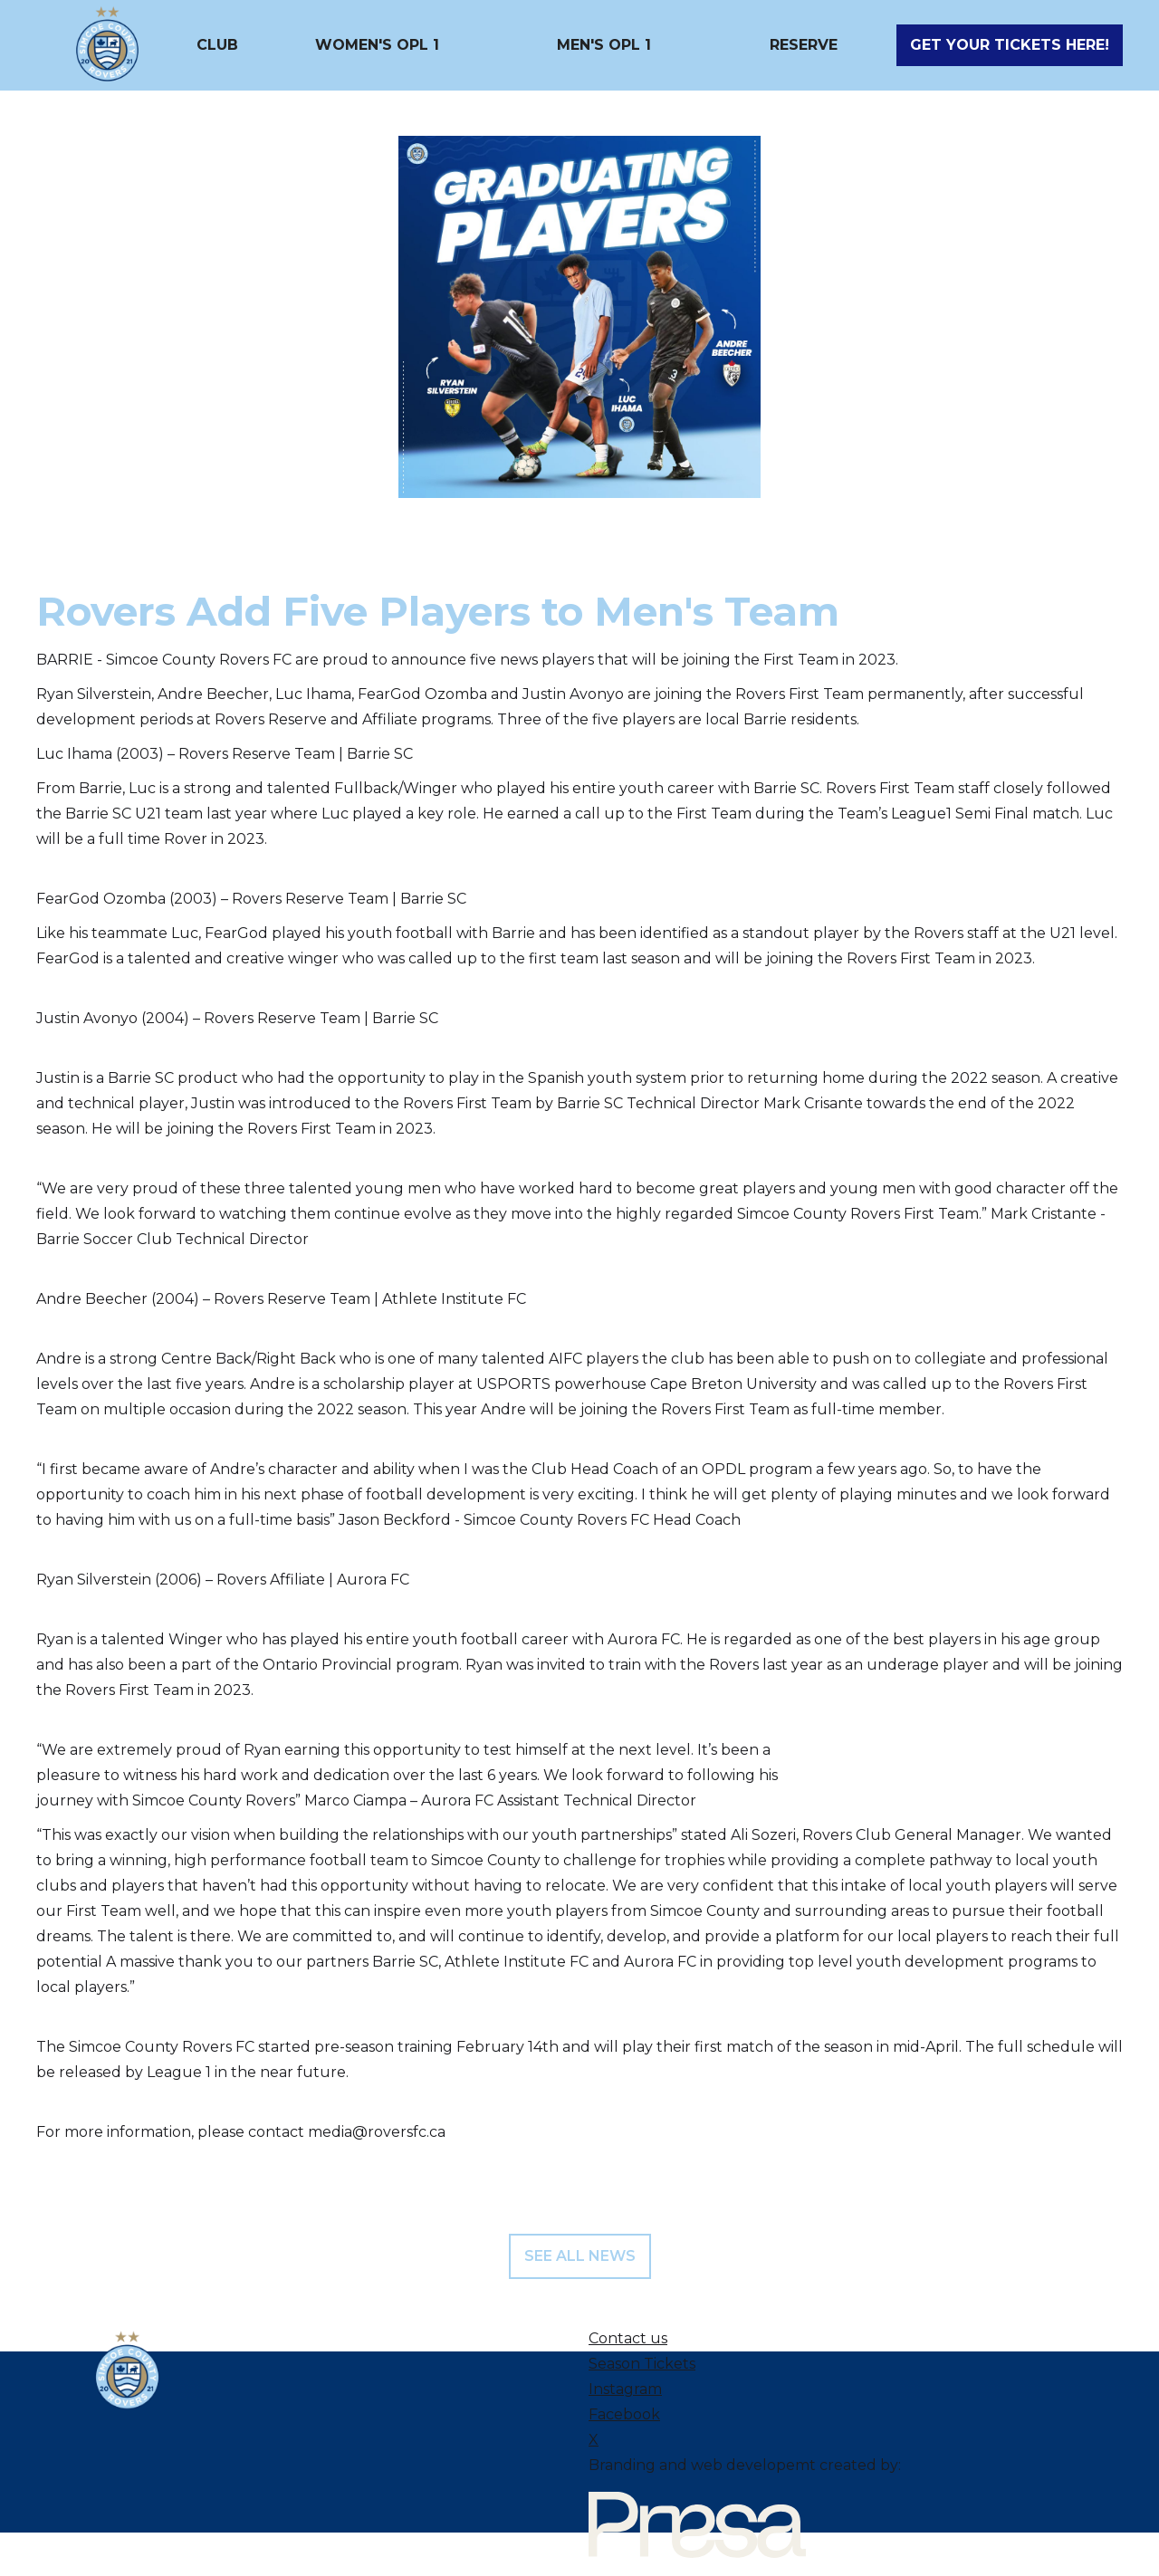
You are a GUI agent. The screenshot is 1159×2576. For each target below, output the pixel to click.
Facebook (624, 2414)
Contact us (628, 2338)
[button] (217, 45)
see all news (580, 2256)
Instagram (625, 2389)
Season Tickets (642, 2363)
